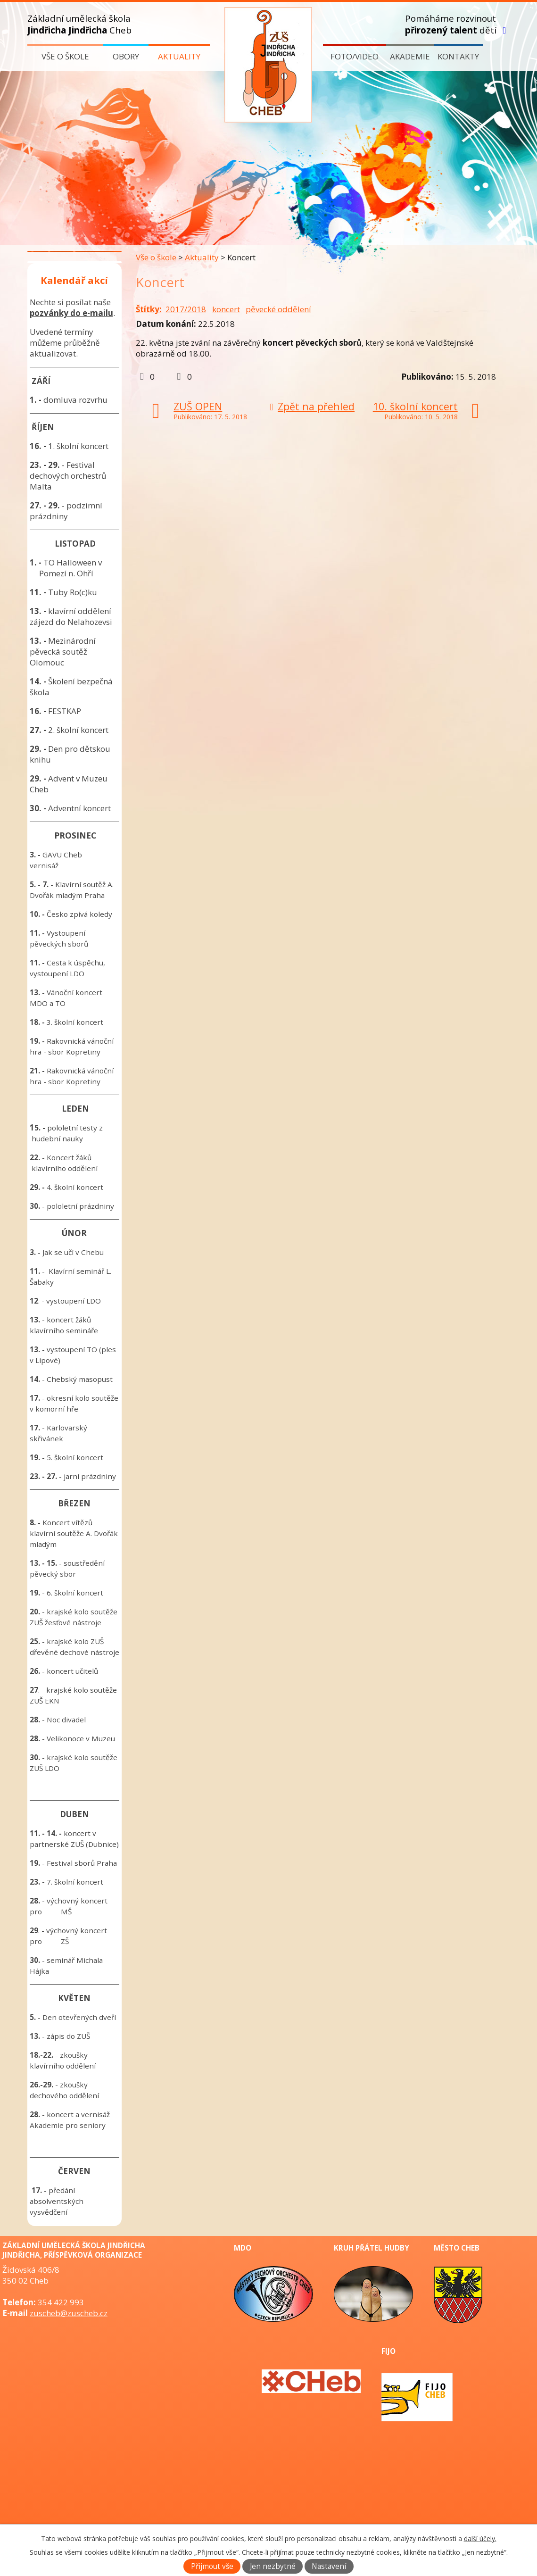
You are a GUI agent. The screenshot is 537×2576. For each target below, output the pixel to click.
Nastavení (329, 2566)
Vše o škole (65, 56)
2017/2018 (185, 309)
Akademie (410, 56)
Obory (126, 56)
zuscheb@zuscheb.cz (68, 2313)
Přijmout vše (212, 2566)
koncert (226, 309)
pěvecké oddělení (278, 309)
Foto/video (354, 56)
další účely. (480, 2538)
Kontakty (458, 56)
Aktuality (179, 56)
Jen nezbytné (273, 2566)
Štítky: (149, 309)
